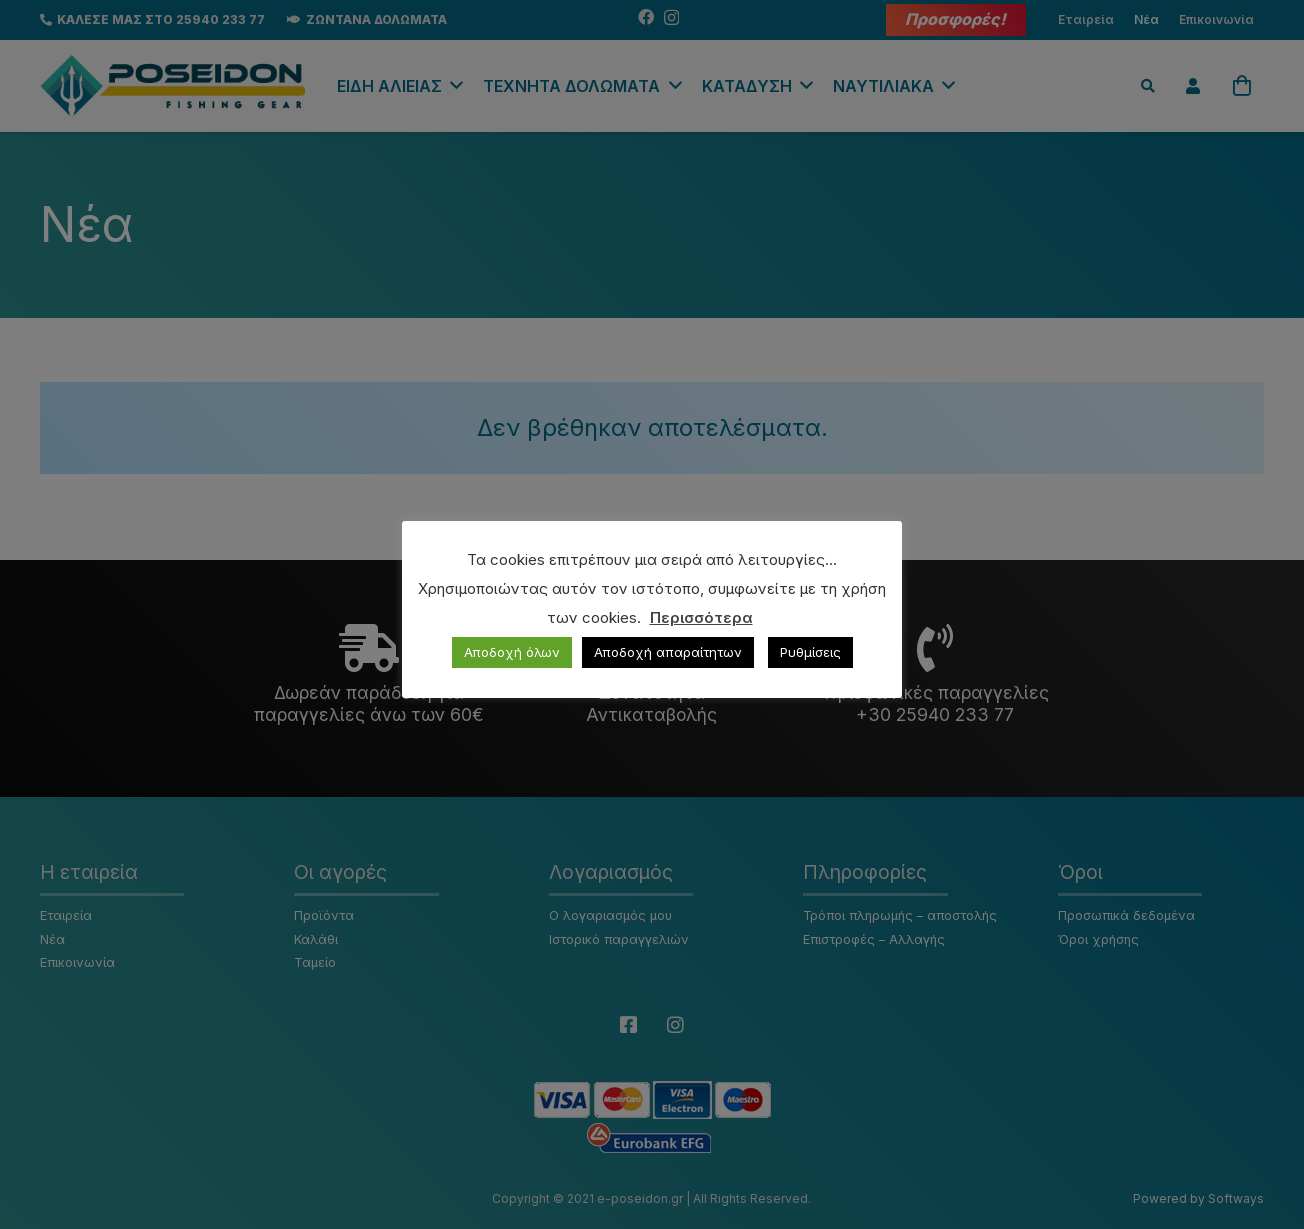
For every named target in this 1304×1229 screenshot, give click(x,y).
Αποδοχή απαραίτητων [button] (668, 652)
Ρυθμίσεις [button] (810, 652)
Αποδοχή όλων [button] (512, 652)
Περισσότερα (701, 617)
